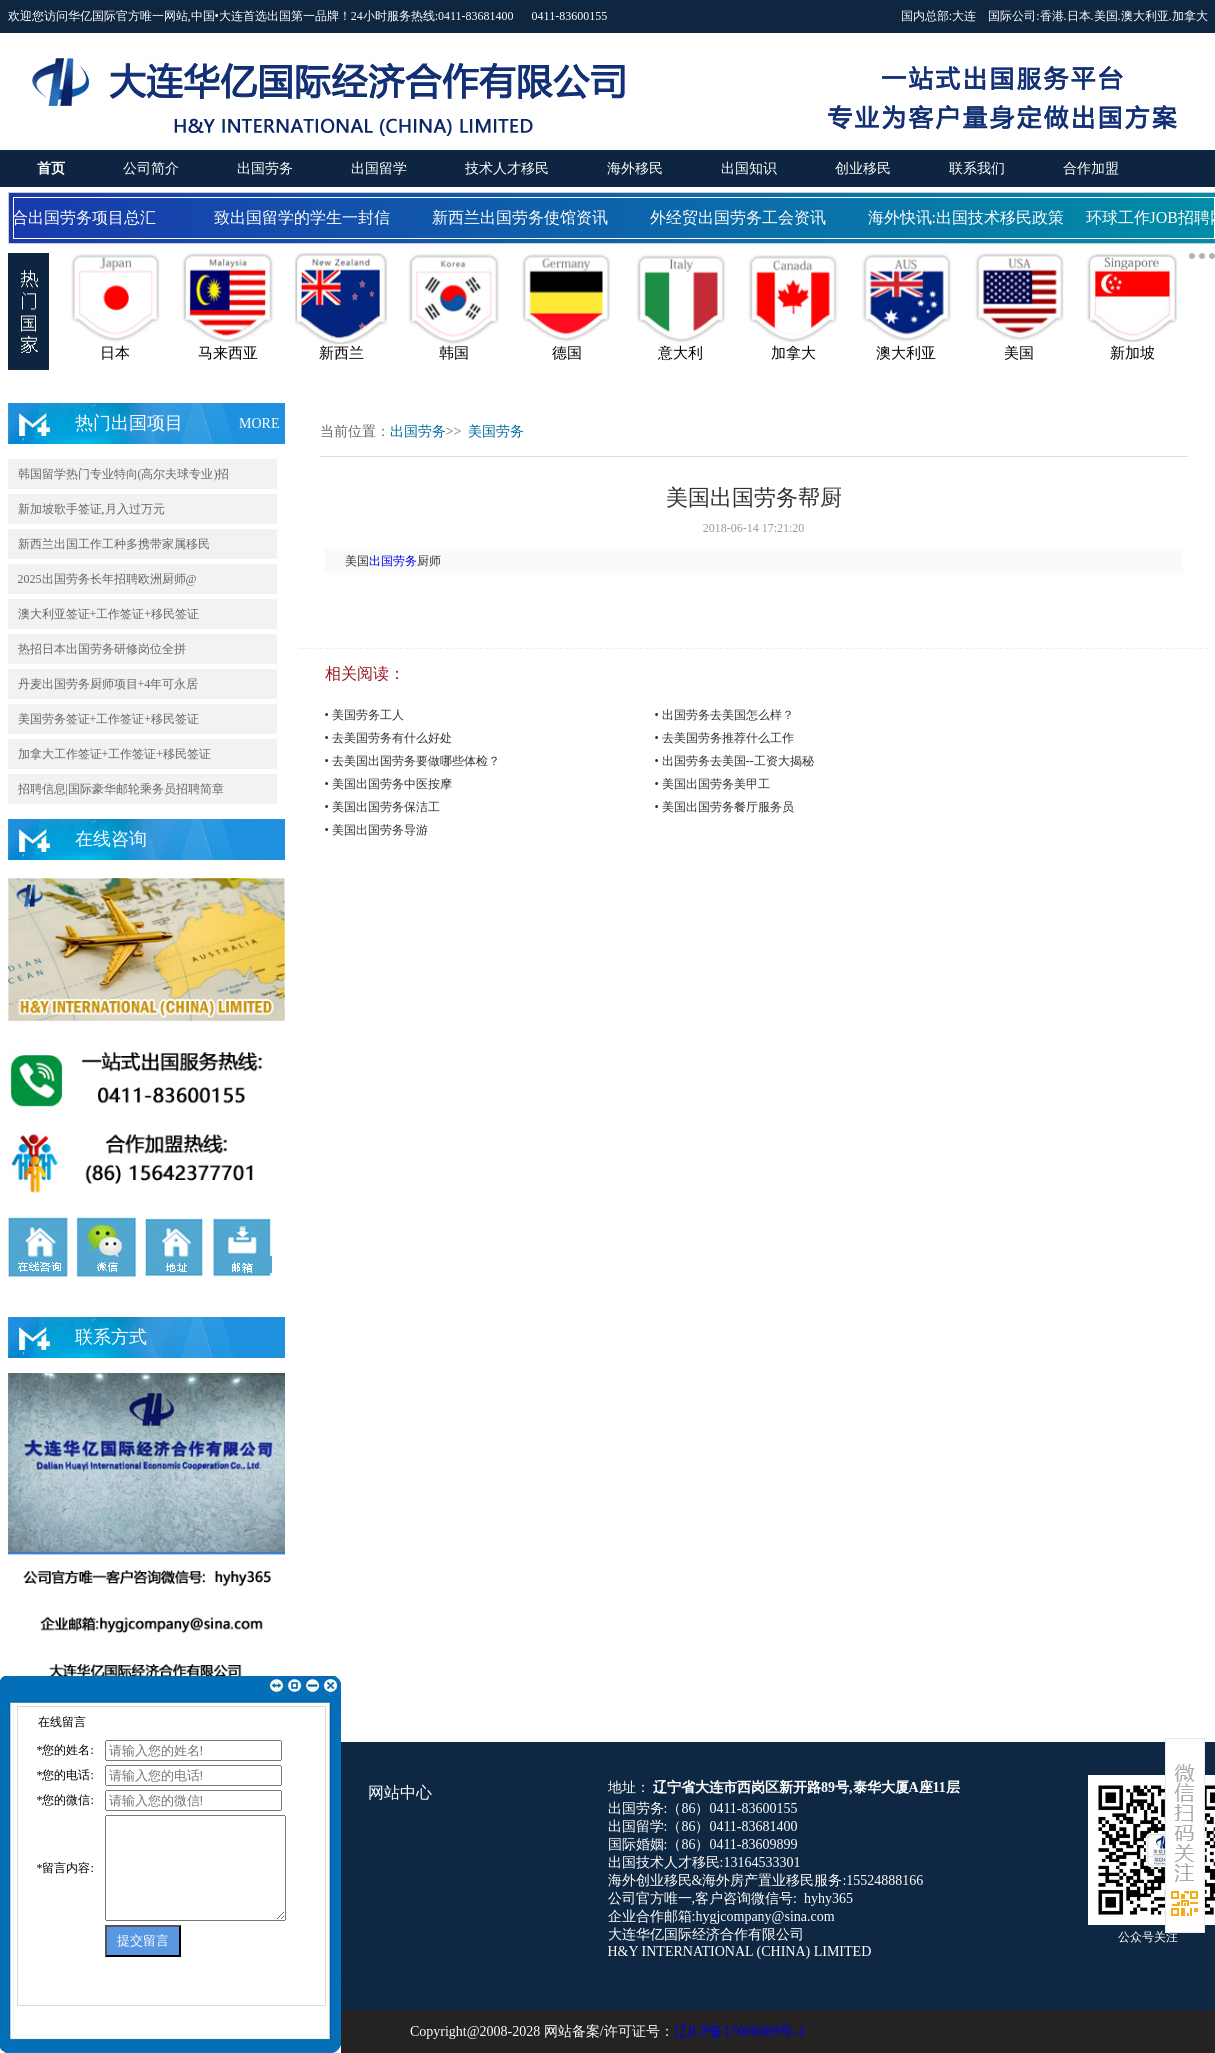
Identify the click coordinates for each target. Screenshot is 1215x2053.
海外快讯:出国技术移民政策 (970, 217)
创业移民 (863, 168)
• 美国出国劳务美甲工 (712, 784)
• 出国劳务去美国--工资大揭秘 (734, 761)
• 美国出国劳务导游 (376, 830)
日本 (1079, 16)
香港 (1052, 16)
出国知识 (749, 168)
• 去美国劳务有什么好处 (388, 738)
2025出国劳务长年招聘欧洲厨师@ (107, 579)
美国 (1106, 16)
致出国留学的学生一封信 (306, 217)
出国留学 (379, 168)
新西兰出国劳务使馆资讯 (524, 217)
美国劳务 (496, 431)
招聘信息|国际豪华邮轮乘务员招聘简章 (121, 789)
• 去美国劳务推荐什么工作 (724, 738)
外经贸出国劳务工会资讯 (742, 217)
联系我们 (977, 168)
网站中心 (400, 1792)
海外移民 (635, 168)
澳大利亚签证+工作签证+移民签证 (109, 614)
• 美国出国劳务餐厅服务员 (724, 807)
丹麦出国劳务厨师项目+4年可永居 (108, 684)
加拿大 (1190, 16)
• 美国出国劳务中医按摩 (388, 784)
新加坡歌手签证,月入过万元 (91, 509)
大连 (964, 16)
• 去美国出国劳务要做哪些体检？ (412, 761)
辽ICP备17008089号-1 (739, 2031)
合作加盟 (1091, 168)
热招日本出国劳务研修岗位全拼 (102, 649)
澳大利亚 (1145, 16)
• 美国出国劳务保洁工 (382, 807)
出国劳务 (265, 168)
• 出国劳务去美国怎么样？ (724, 715)
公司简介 (151, 168)
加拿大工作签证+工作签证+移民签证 (115, 754)
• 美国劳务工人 (364, 715)
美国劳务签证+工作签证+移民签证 (109, 719)
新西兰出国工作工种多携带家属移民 (114, 544)
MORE (259, 423)
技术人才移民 (507, 168)
